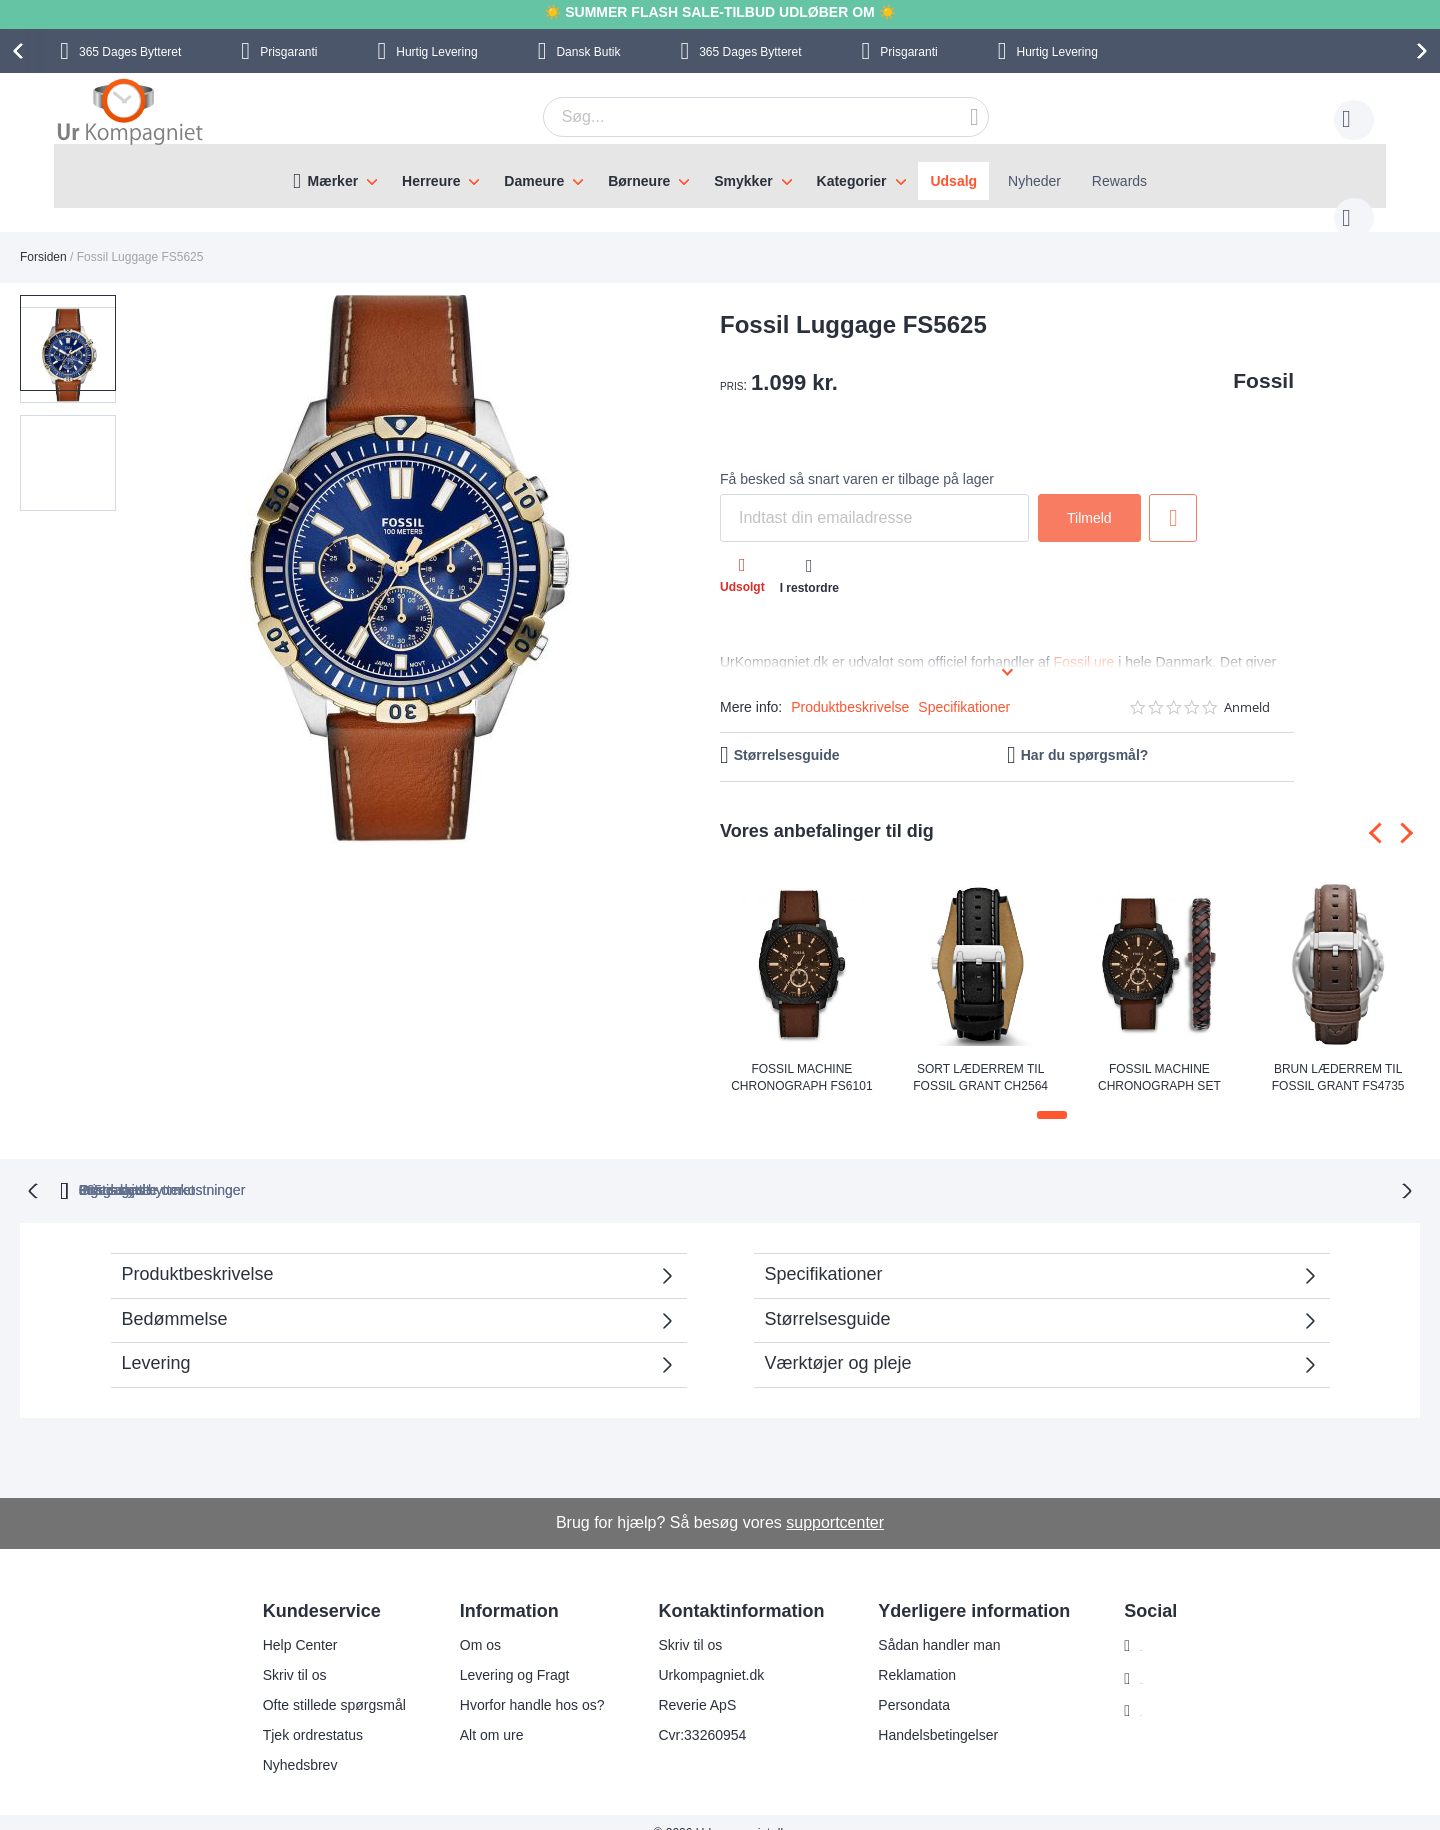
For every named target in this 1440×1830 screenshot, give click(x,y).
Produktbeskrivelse (850, 687)
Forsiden (43, 237)
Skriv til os (282, 1653)
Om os (467, 1623)
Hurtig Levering (436, 52)
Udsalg (953, 181)
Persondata (902, 1683)
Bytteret (130, 52)
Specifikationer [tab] (824, 1252)
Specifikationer (964, 687)
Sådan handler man (927, 1623)
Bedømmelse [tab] (175, 1297)
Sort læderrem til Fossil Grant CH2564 (980, 1056)
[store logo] (130, 114)
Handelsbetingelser (926, 1713)
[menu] (720, 176)
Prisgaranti (288, 52)
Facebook (1158, 1657)
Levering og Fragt (502, 1653)
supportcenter (835, 1500)
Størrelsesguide (787, 735)
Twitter (1148, 1690)
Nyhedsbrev (287, 1743)
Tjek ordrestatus (300, 1713)
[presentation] (21, 51)
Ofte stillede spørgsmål (321, 1683)
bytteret (465, 1168)
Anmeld (1247, 687)
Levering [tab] (156, 1341)
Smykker (743, 181)
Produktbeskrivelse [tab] (198, 1252)
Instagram (1159, 1624)
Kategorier (852, 181)
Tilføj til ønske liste (1173, 498)
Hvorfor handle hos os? (519, 1683)
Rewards (1119, 181)
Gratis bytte (633, 1168)
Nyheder (1034, 181)
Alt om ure (479, 1713)
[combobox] (735, 117)
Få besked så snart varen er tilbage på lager (857, 459)
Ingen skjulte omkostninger (827, 1168)
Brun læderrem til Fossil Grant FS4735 (1338, 1056)
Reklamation (905, 1653)
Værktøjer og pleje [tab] (838, 1341)
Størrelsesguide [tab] (828, 1297)
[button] (168, 551)
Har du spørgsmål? (1085, 735)
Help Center (287, 1623)
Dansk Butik (588, 52)
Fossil (1263, 360)
